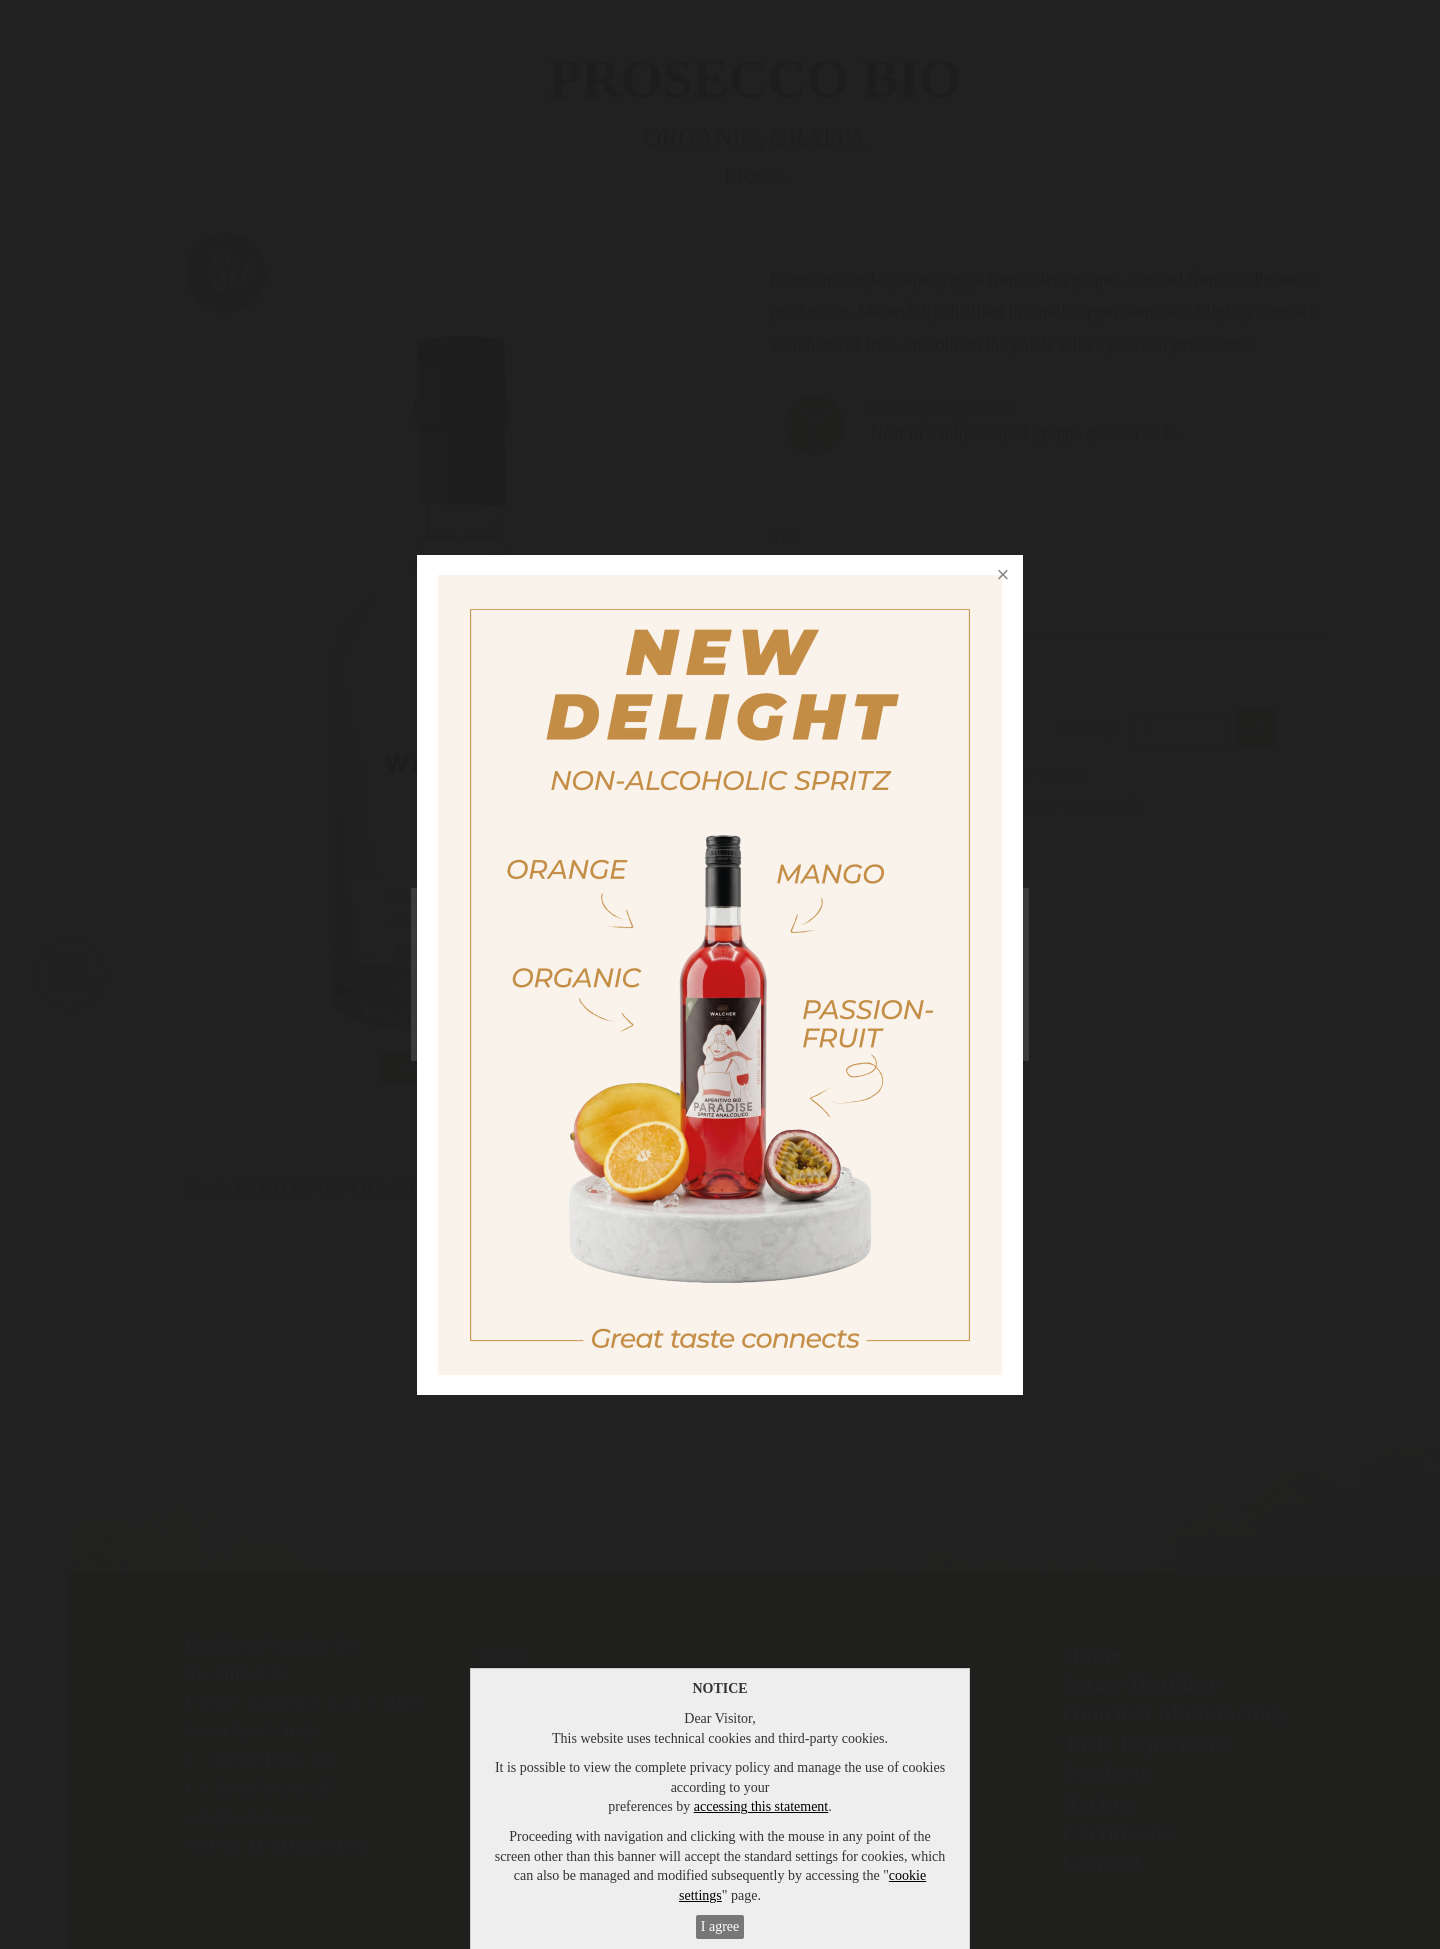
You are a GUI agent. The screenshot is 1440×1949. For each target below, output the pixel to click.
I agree (720, 1926)
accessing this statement (761, 1806)
